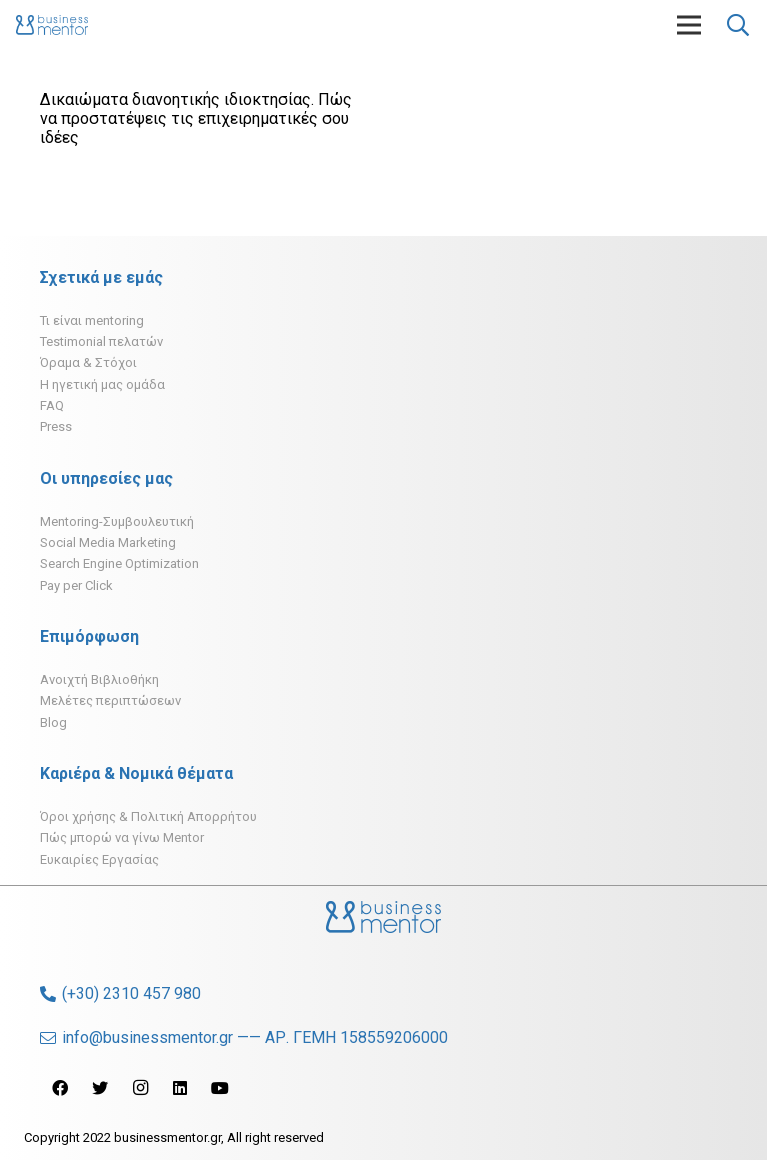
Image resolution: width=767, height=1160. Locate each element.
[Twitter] (100, 1088)
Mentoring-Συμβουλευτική (117, 521)
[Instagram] (140, 1088)
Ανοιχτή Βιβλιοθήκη (99, 679)
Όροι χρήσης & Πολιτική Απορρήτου (148, 816)
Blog (53, 722)
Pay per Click (76, 585)
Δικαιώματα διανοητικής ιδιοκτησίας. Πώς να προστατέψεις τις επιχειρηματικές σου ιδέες (196, 118)
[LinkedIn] (180, 1088)
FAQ (52, 405)
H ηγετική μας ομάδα (102, 384)
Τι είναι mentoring (92, 320)
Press (56, 426)
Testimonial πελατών (101, 341)
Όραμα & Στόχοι (88, 362)
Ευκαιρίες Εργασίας (99, 859)
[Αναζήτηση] (738, 25)
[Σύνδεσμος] (52, 25)
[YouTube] (220, 1088)
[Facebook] (60, 1088)
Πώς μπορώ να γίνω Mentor (122, 837)
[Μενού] (689, 25)
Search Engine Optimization (119, 563)
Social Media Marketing (108, 542)
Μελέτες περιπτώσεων (110, 700)
